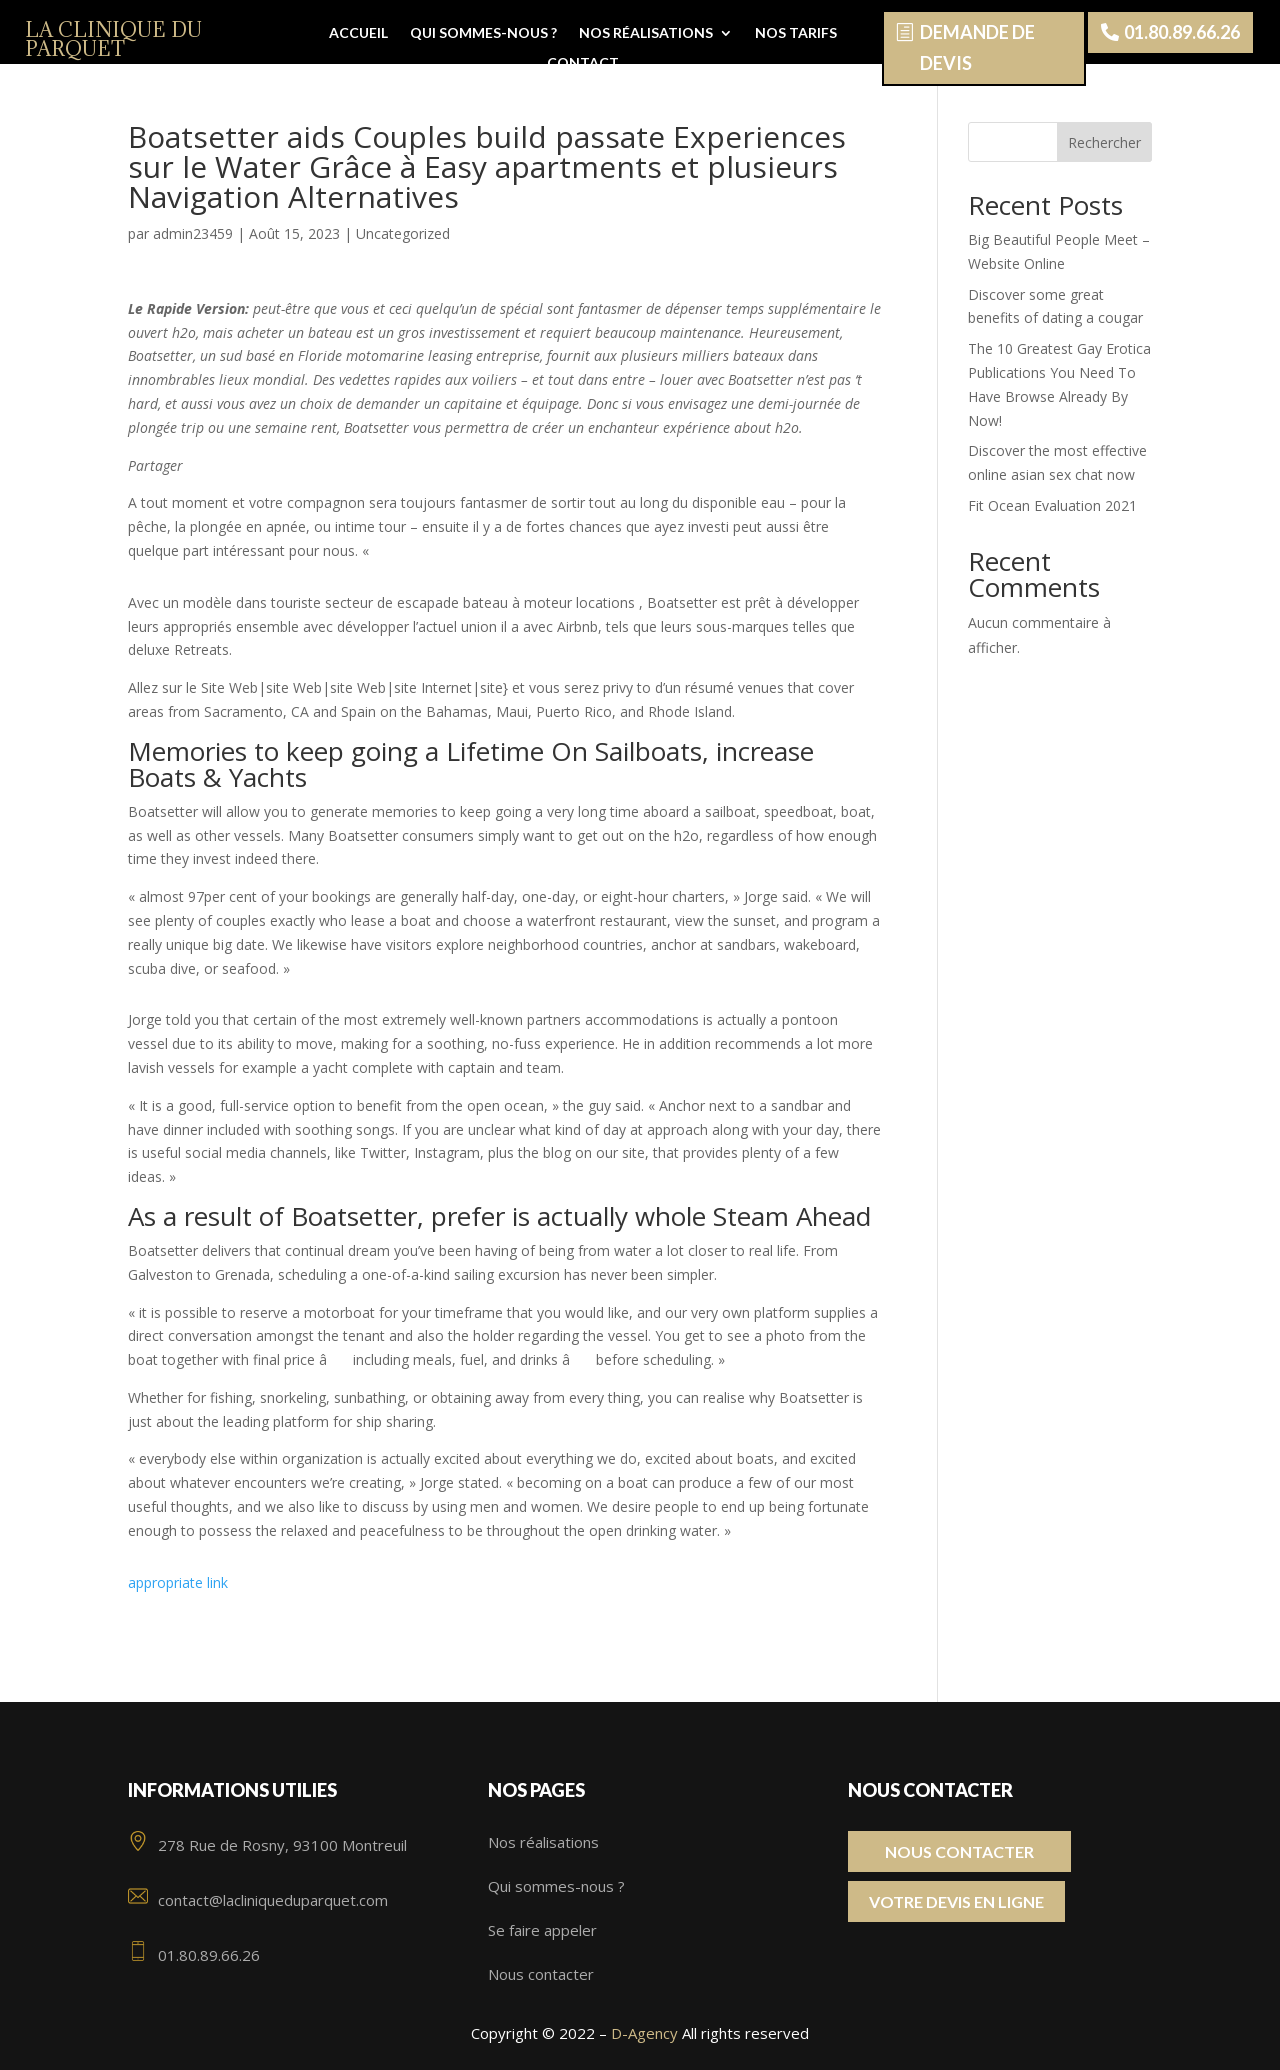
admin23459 (193, 233)
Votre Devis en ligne (956, 1901)
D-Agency (644, 2033)
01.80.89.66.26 (1182, 32)
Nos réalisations (646, 33)
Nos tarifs (796, 33)
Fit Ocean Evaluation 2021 (1052, 505)
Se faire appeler (542, 1930)
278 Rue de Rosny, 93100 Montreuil (267, 1845)
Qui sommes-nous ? (483, 33)
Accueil (358, 33)
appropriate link (178, 1582)
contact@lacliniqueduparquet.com (258, 1900)
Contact (583, 63)
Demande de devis (977, 47)
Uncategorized (403, 233)
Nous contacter (541, 1974)
